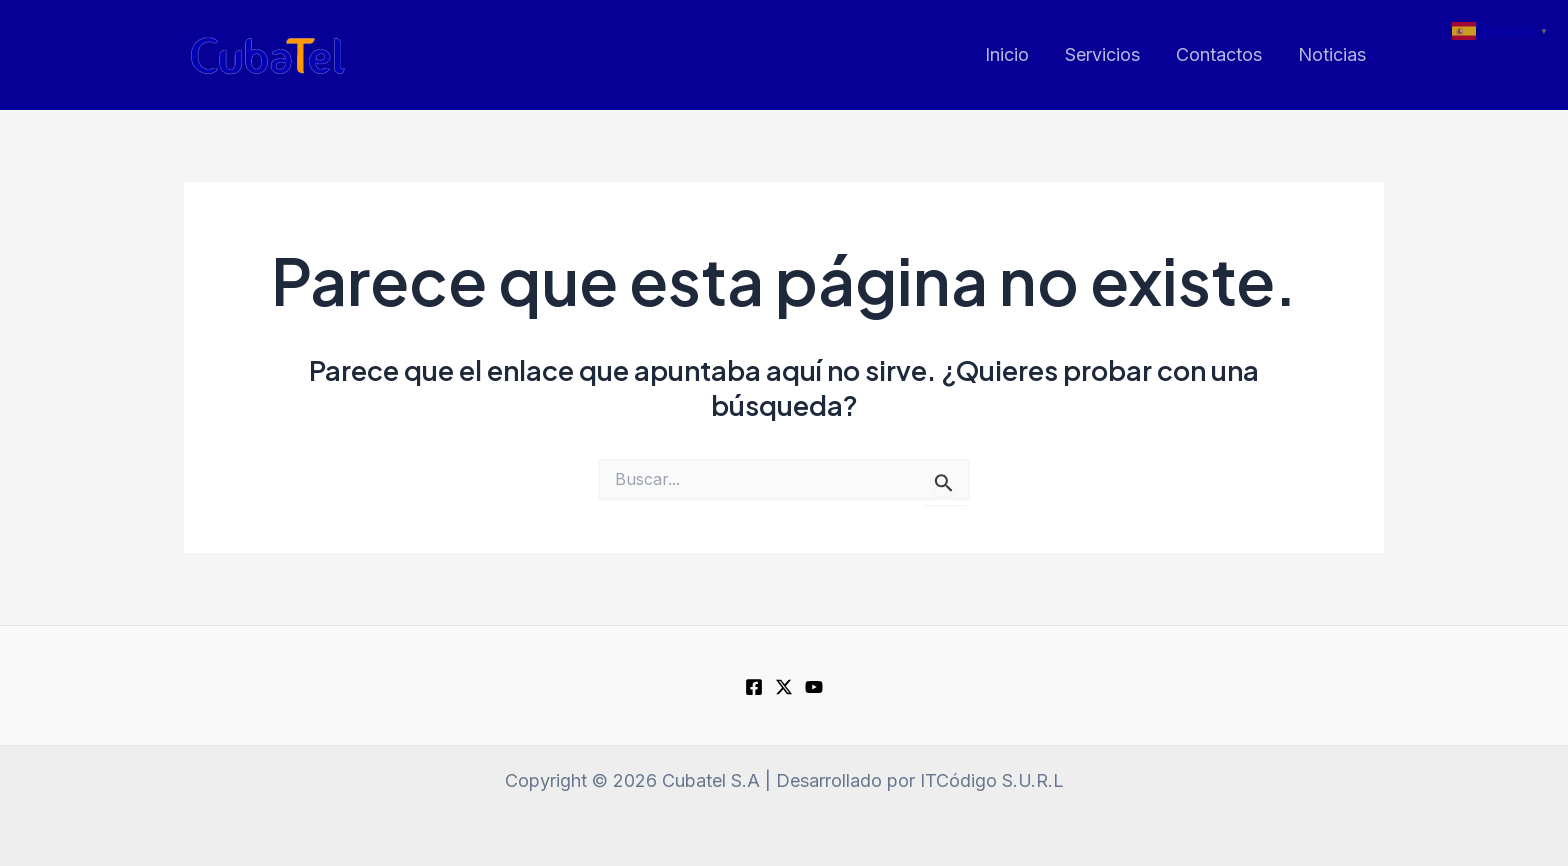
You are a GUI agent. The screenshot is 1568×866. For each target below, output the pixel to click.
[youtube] (814, 687)
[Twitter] (784, 687)
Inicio (1007, 54)
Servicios (1102, 54)
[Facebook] (754, 687)
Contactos (1219, 54)
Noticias (1332, 54)
